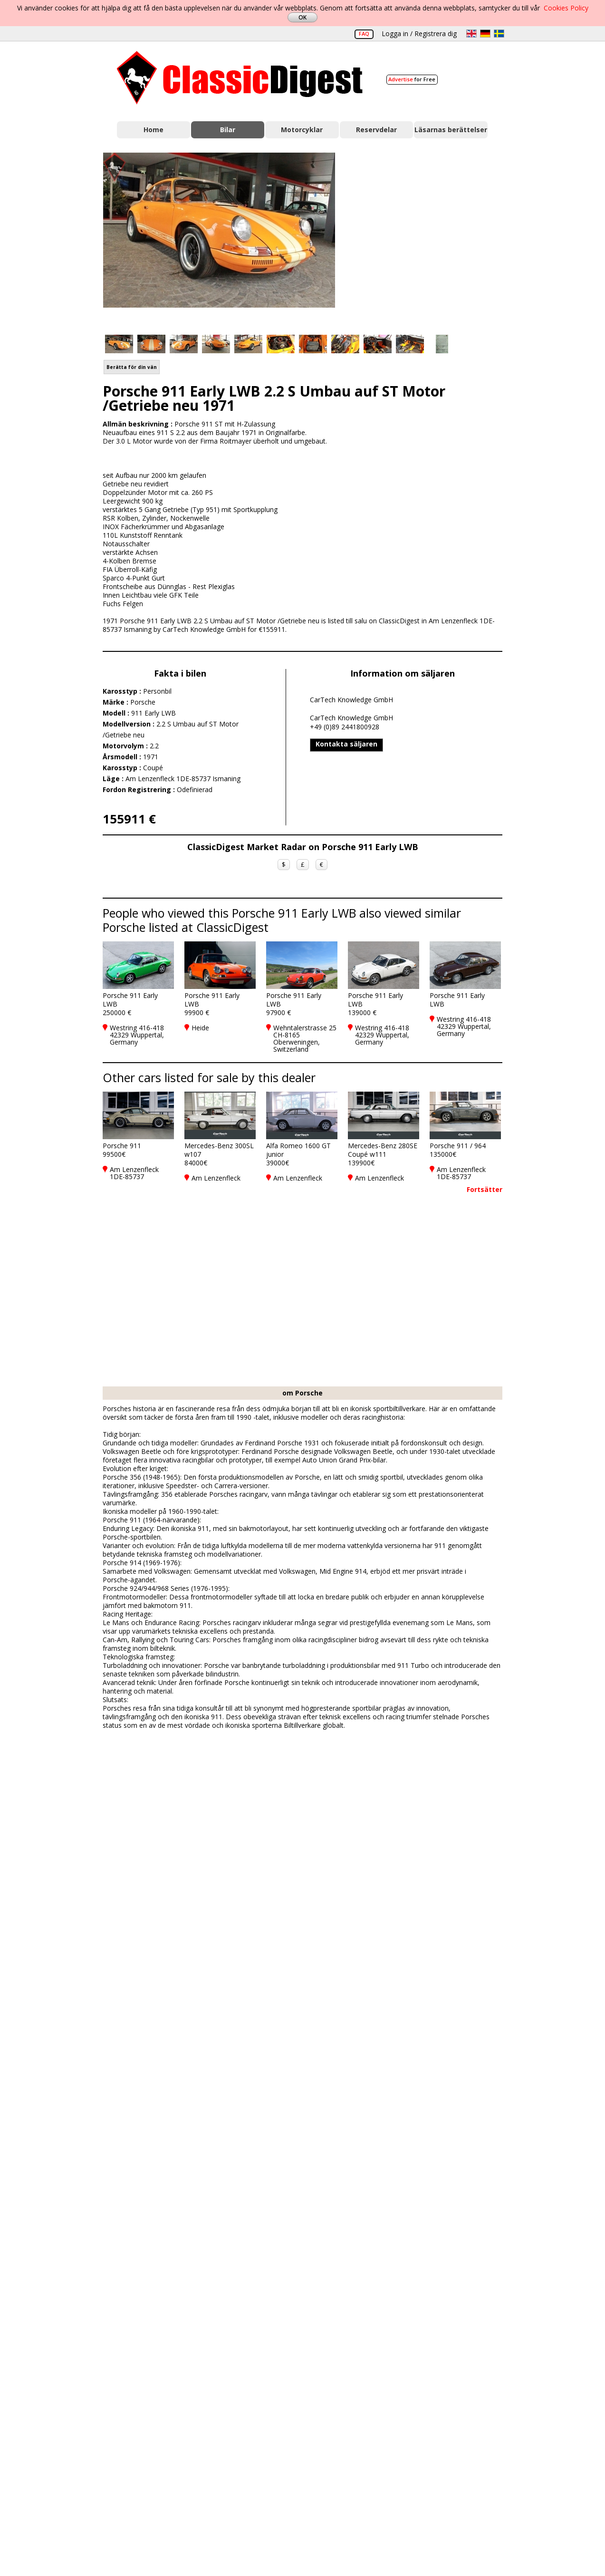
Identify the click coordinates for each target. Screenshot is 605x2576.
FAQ (364, 33)
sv (499, 33)
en (471, 33)
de (485, 33)
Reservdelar (376, 129)
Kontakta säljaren (346, 743)
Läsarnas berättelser (450, 129)
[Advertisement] (428, 238)
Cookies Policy (566, 7)
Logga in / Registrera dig (419, 33)
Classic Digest (240, 78)
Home (153, 129)
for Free (411, 79)
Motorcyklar (302, 129)
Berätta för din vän (131, 367)
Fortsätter (484, 1189)
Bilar (227, 129)
